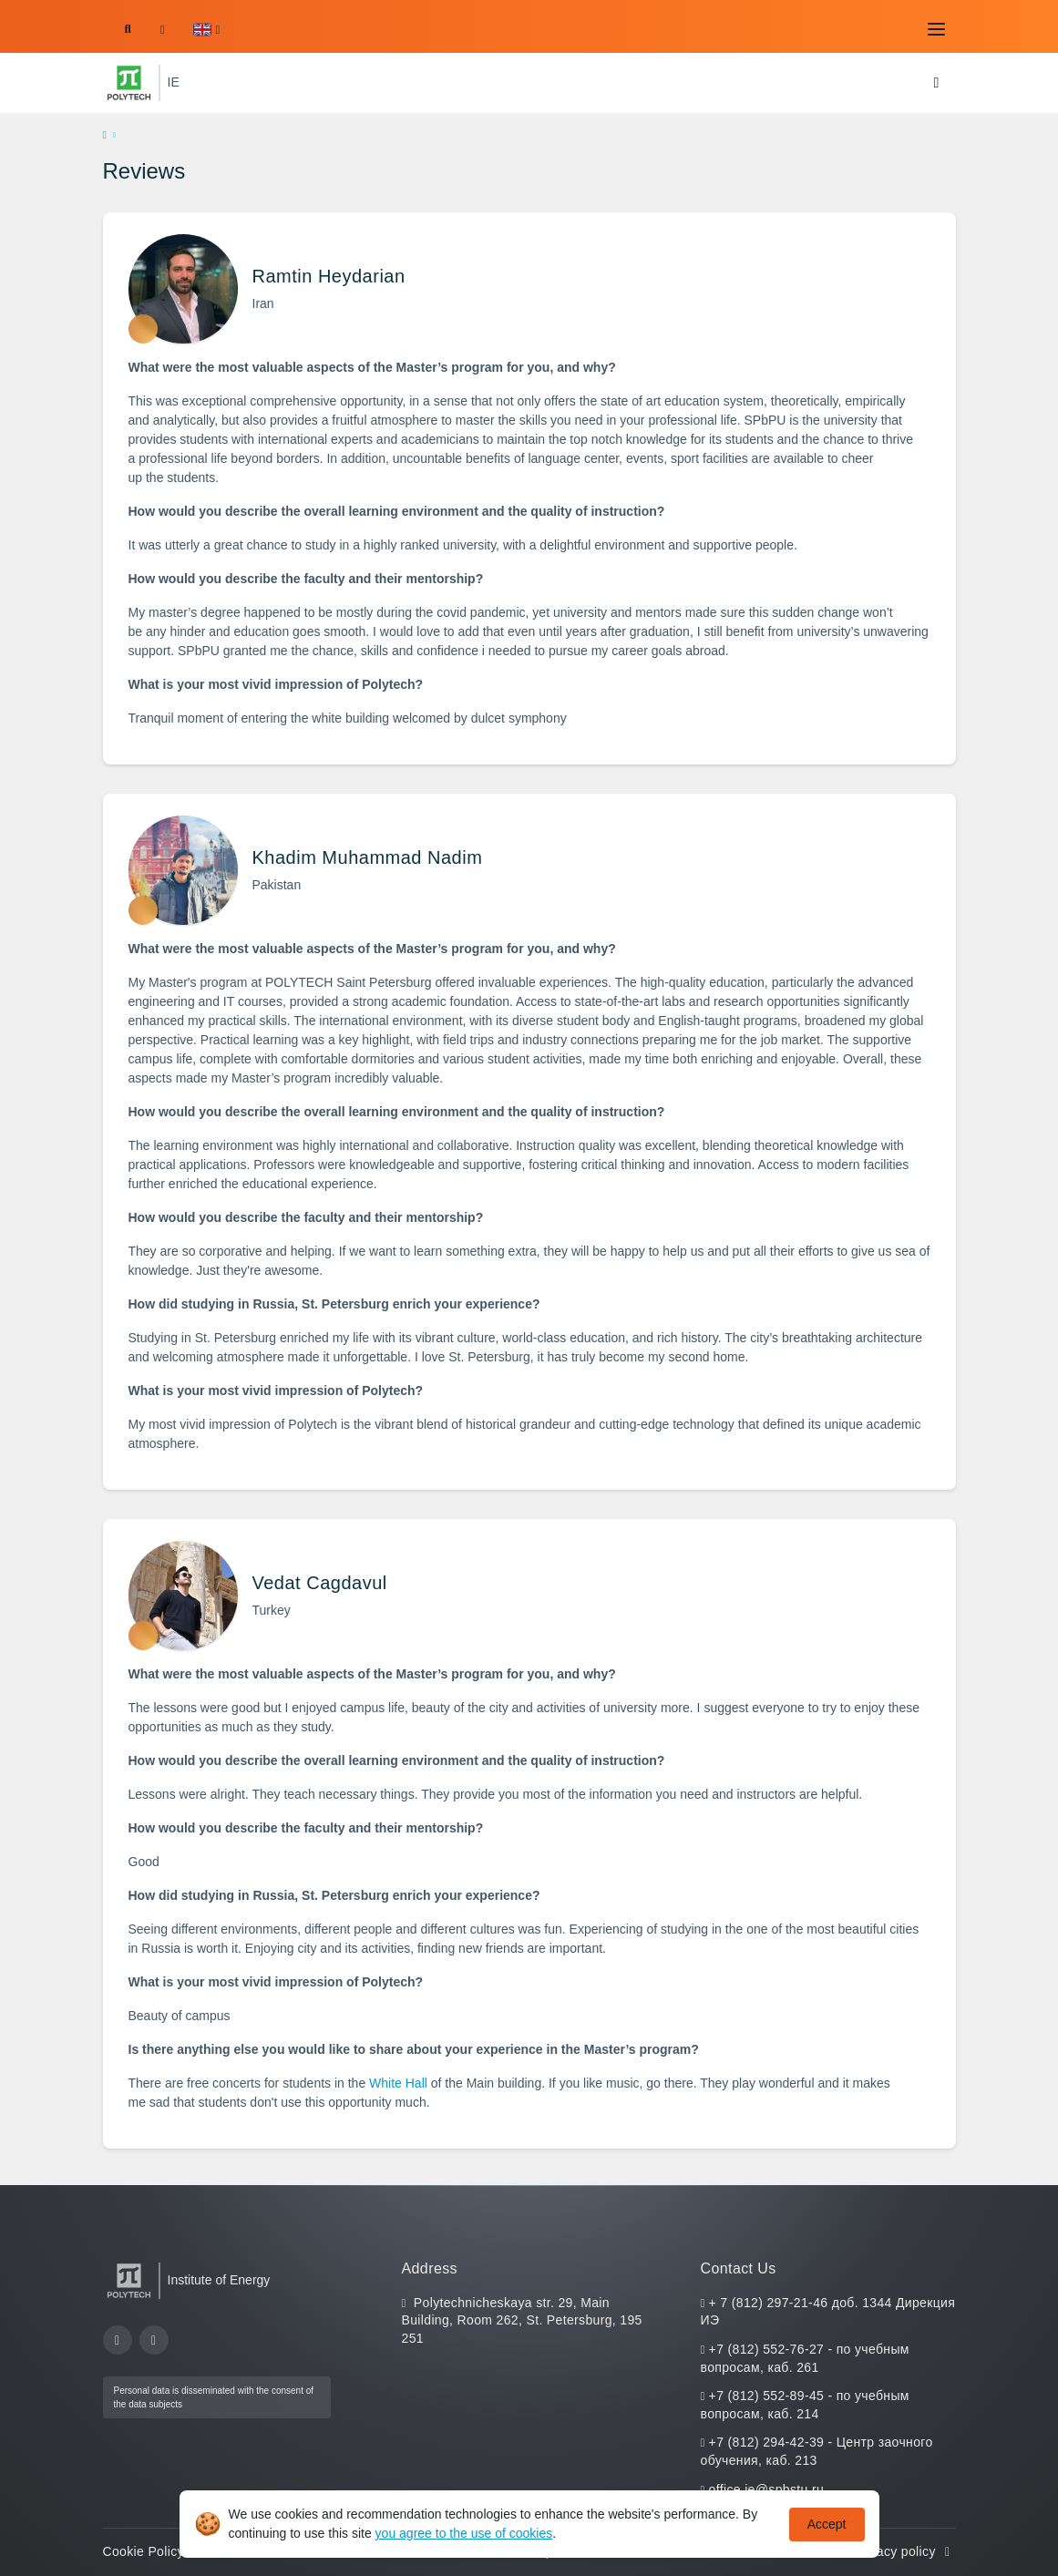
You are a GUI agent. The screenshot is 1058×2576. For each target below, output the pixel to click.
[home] (105, 136)
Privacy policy (904, 2551)
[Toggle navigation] (937, 29)
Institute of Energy (219, 2280)
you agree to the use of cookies (464, 2533)
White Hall (398, 2083)
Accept (827, 2524)
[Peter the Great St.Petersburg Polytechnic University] (129, 83)
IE (174, 82)
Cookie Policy (153, 2551)
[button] (206, 29)
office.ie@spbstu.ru (766, 2489)
